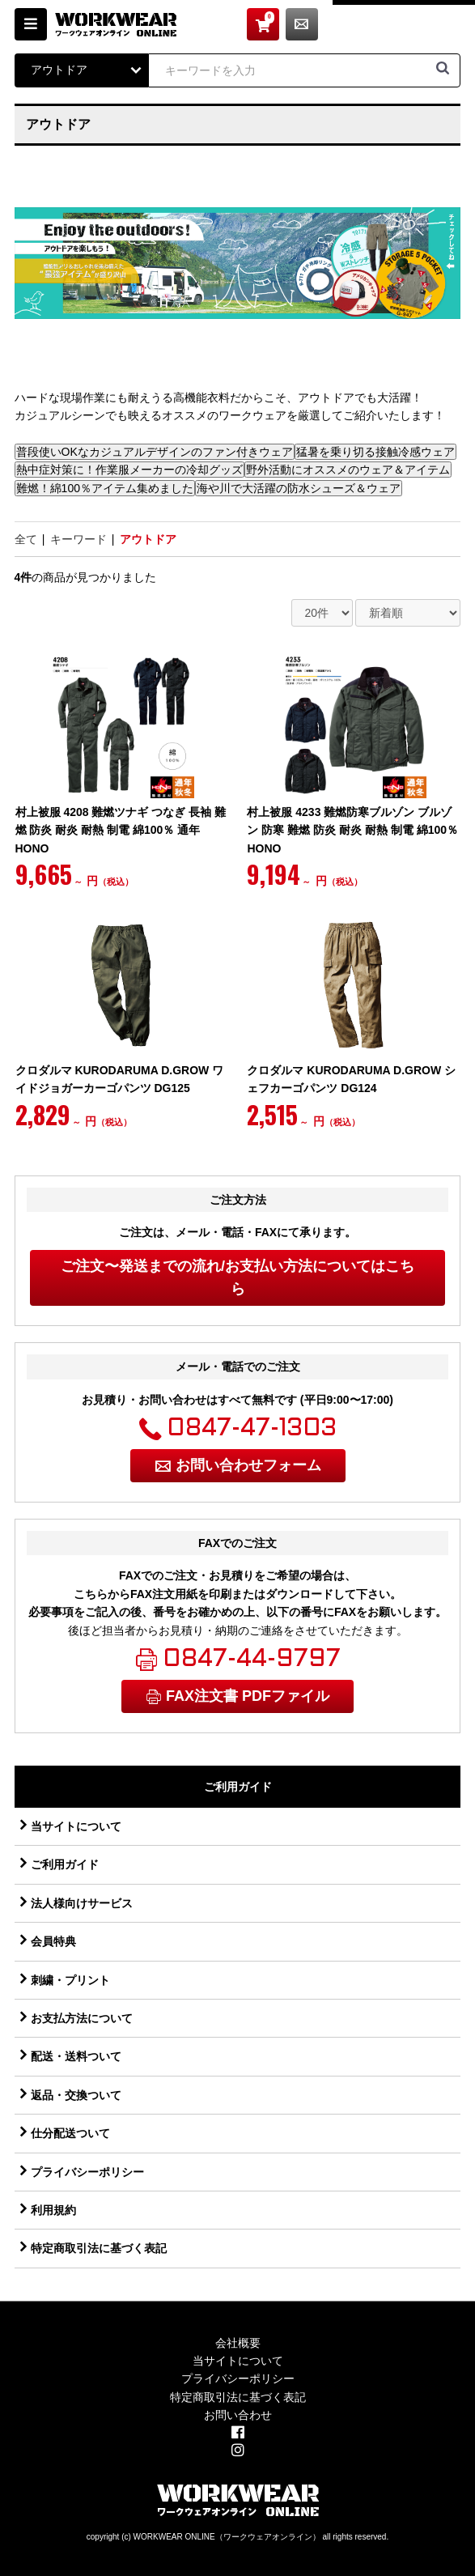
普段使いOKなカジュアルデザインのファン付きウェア (154, 451)
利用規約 (53, 2210)
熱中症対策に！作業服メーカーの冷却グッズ (129, 469)
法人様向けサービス (82, 1903)
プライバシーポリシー (87, 2172)
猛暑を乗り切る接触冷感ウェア (375, 451)
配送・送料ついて (76, 2056)
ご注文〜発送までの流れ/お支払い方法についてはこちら (237, 1278)
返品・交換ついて (76, 2095)
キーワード (78, 539)
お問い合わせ (444, 24)
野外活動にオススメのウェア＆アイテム (348, 469)
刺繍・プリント (70, 1980)
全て (26, 539)
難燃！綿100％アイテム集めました (104, 488)
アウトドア (148, 539)
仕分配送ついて (70, 2133)
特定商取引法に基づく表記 (99, 2248)
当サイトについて (76, 1826)
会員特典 (53, 1941)
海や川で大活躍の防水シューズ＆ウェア (299, 488)
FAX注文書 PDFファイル (247, 1696)
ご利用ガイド (65, 1864)
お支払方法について (82, 2018)
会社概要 (238, 2342)
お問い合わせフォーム (248, 1465)
